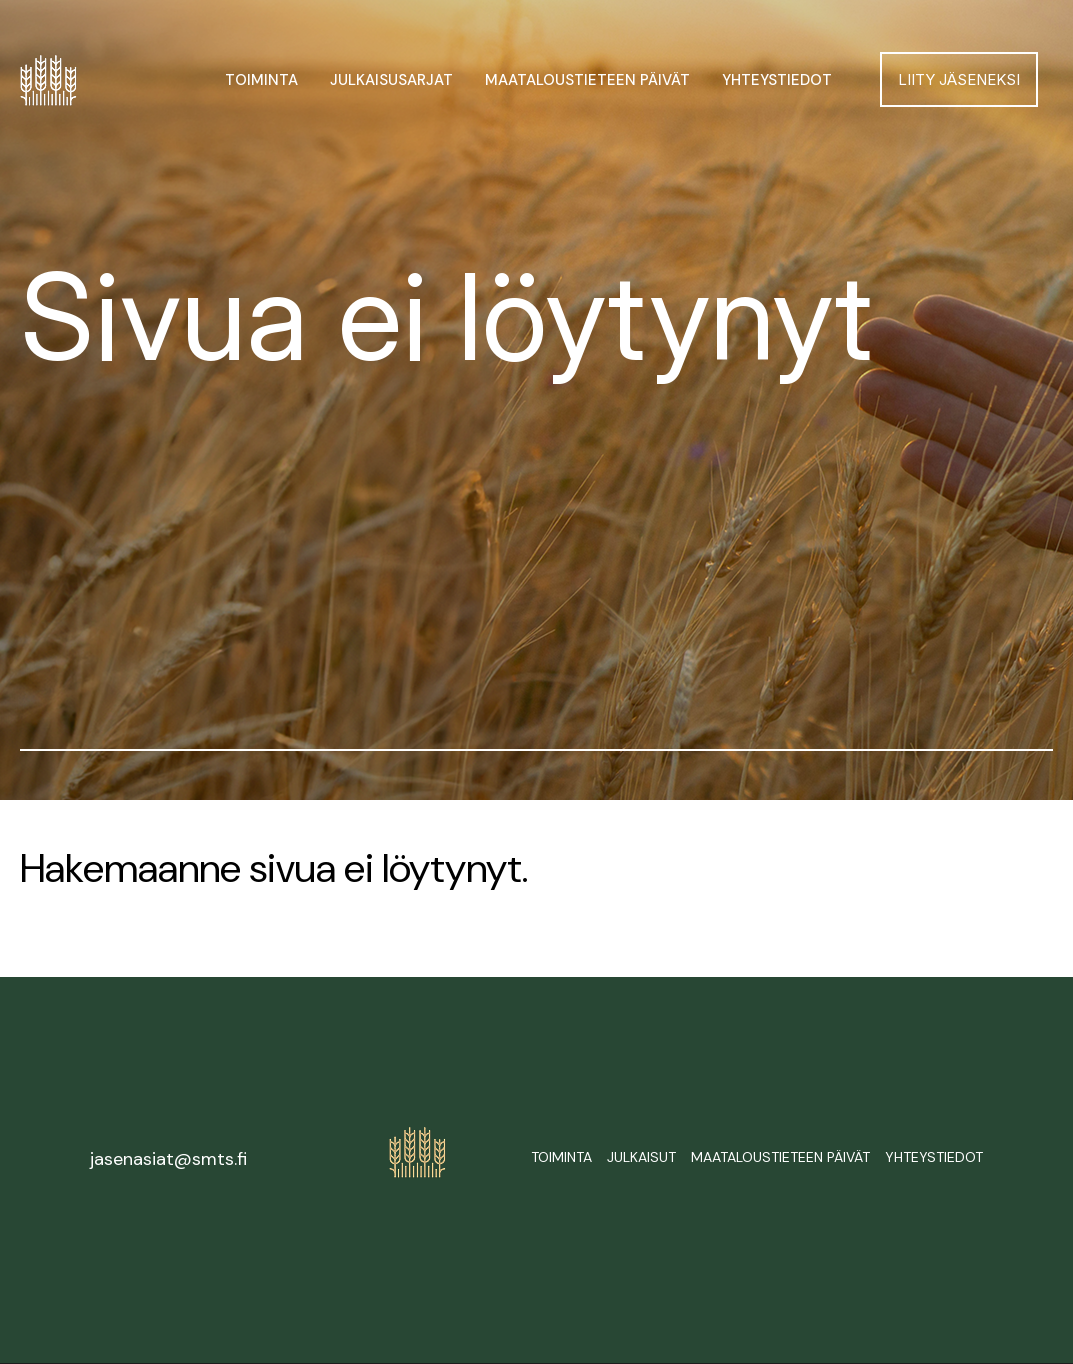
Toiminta (261, 80)
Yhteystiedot (777, 80)
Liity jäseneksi (959, 79)
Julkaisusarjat (391, 80)
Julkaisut (641, 1157)
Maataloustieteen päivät (587, 80)
